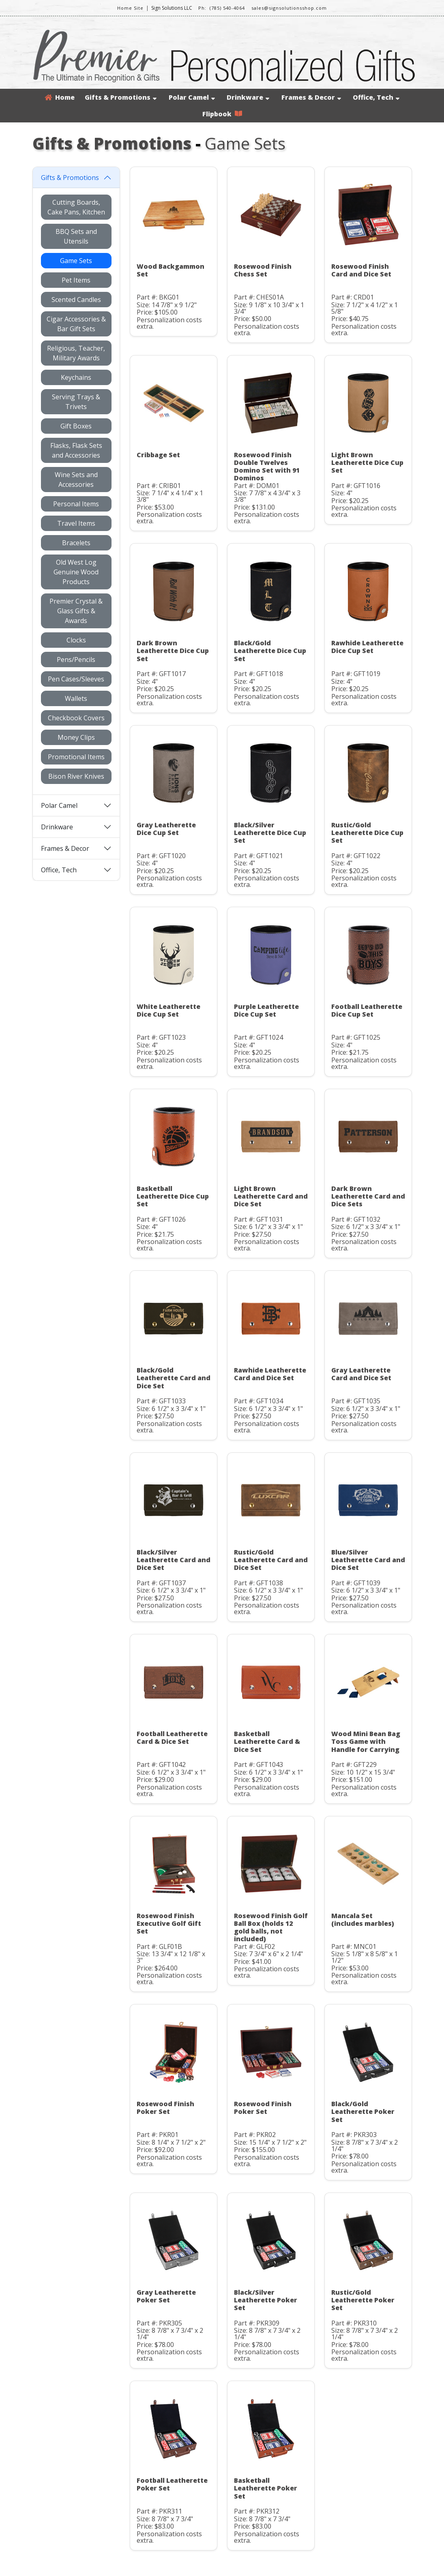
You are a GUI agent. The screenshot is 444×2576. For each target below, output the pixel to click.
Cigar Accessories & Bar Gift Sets (76, 324)
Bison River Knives (76, 776)
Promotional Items (76, 756)
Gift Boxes (76, 426)
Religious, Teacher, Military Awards (76, 353)
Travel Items (76, 523)
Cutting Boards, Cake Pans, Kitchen (76, 207)
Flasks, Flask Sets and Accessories (76, 450)
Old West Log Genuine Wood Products (76, 572)
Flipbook (222, 113)
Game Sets (76, 260)
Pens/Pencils (76, 659)
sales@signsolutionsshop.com (289, 8)
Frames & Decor (311, 97)
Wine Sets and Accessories (76, 479)
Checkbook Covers (76, 717)
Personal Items (76, 503)
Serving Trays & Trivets (76, 401)
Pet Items (76, 280)
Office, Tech (376, 97)
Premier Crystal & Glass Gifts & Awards (76, 611)
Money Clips (76, 737)
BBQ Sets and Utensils (76, 236)
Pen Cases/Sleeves (76, 679)
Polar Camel (192, 97)
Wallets (76, 698)
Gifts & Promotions (121, 97)
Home (60, 97)
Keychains (76, 377)
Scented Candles (76, 299)
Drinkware (248, 97)
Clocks (76, 640)
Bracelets (76, 542)
